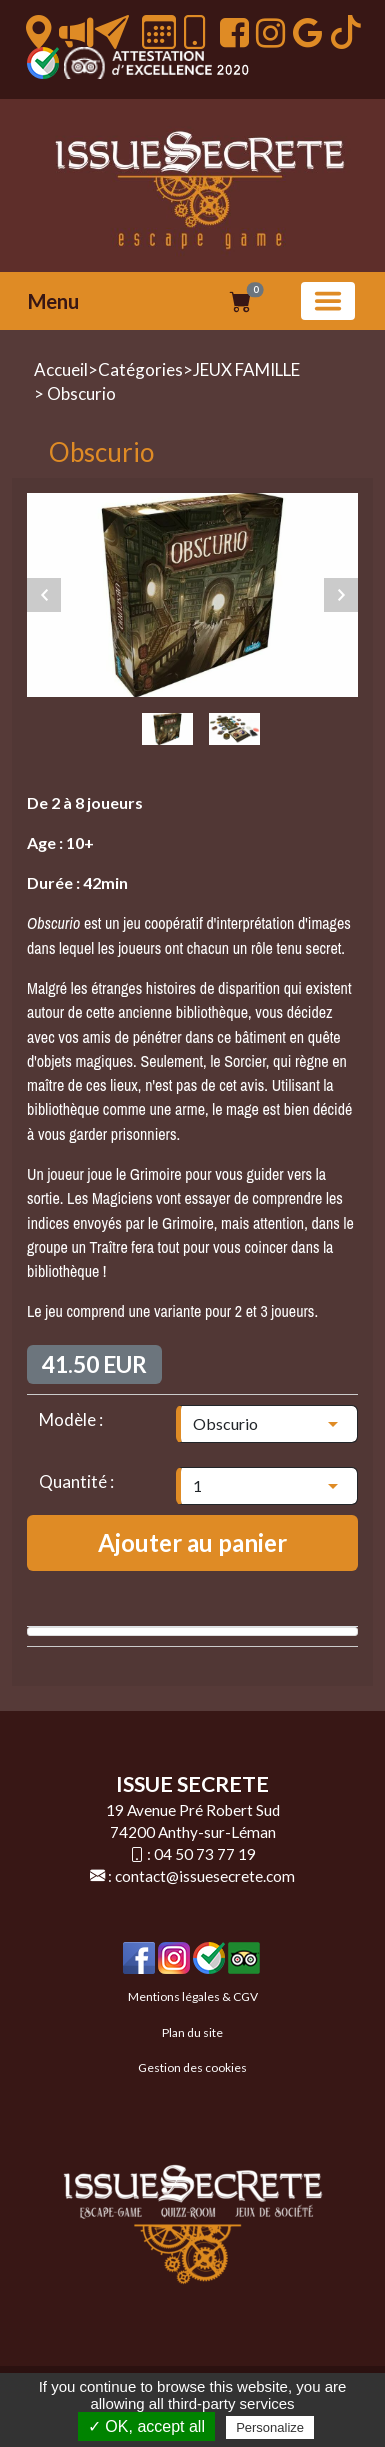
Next (341, 595)
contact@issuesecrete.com (205, 1876)
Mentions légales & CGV (193, 1996)
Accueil (61, 369)
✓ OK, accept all (146, 2426)
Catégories (140, 369)
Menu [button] (53, 301)
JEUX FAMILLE (246, 369)
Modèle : (71, 1419)
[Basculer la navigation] (328, 301)
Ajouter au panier (192, 1542)
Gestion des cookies (192, 2067)
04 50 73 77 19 (205, 1854)
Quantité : (76, 1481)
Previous (44, 595)
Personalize (270, 2427)
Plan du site (192, 2032)
